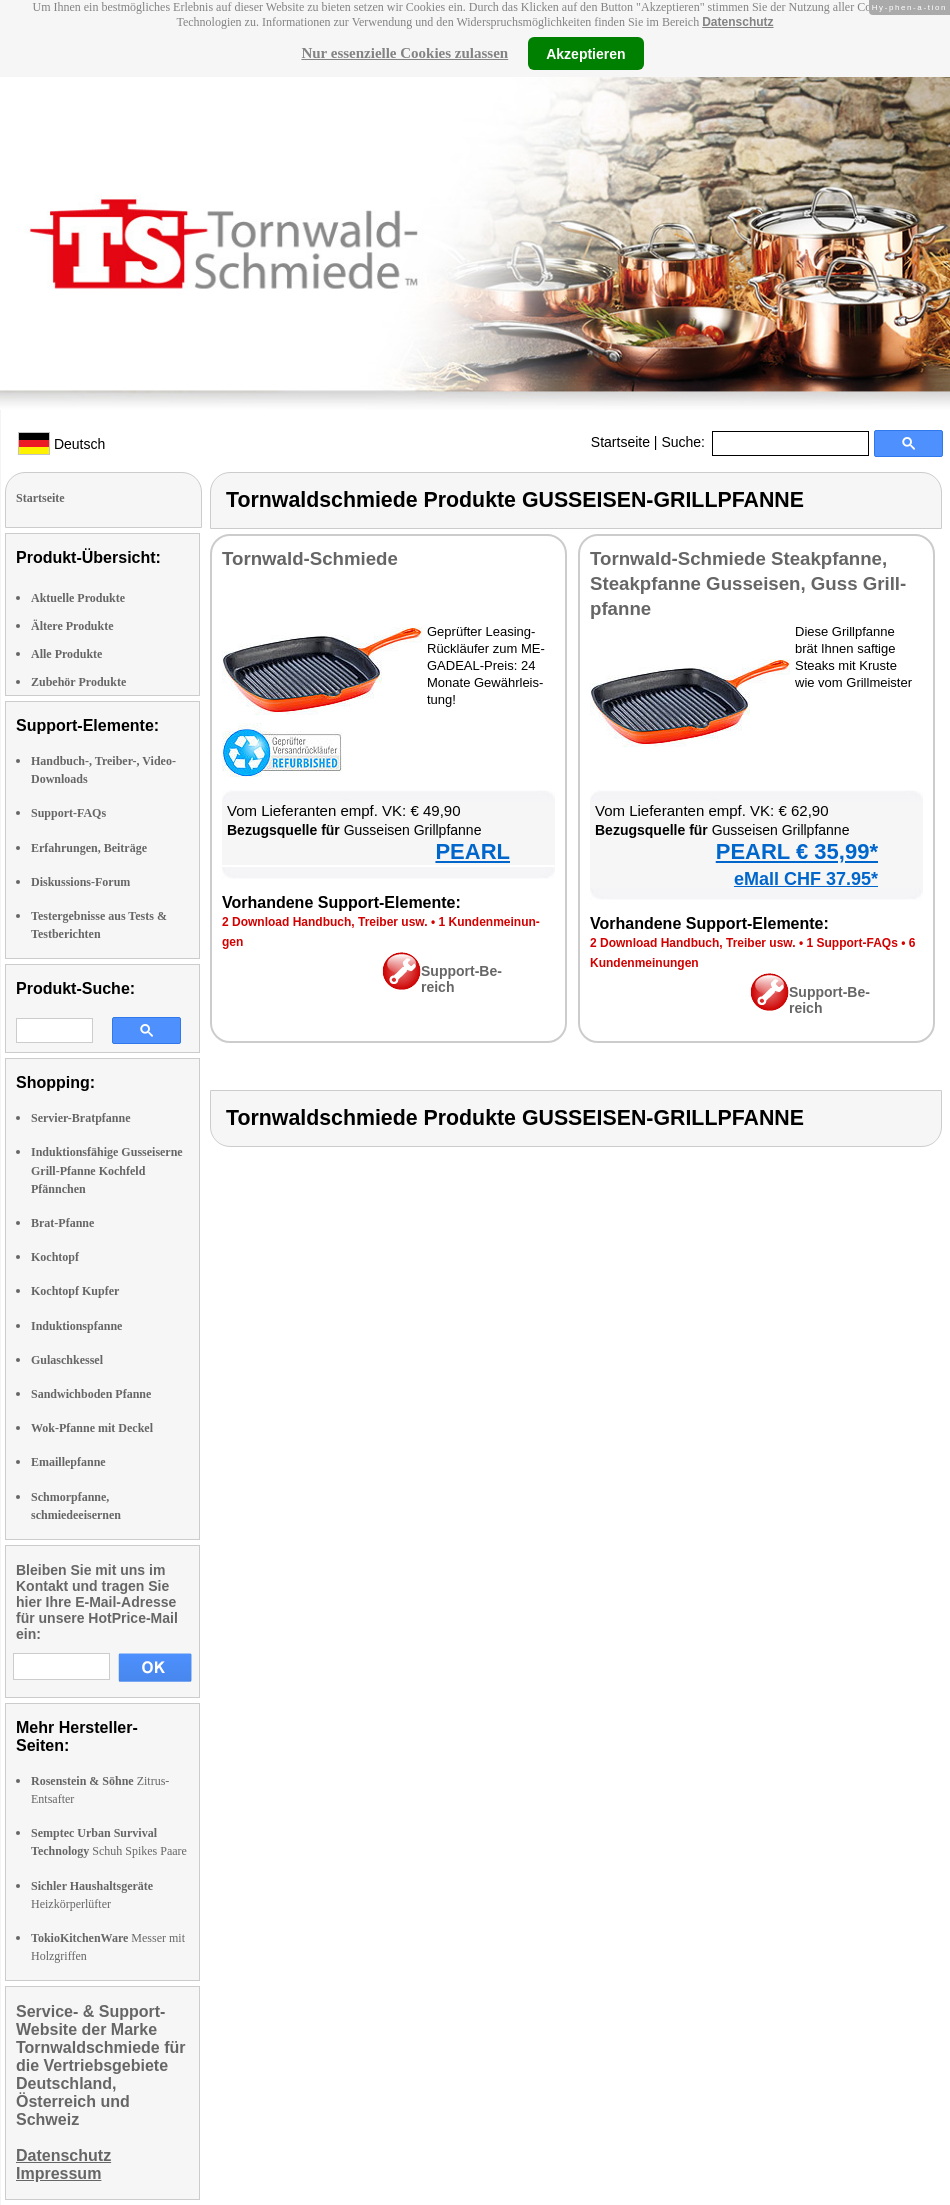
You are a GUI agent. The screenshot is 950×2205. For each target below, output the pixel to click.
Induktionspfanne (76, 1326)
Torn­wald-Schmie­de (310, 558)
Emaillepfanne (68, 1462)
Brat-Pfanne (62, 1223)
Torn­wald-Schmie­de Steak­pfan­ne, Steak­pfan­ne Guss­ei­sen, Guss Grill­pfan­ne (748, 583)
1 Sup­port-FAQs (851, 943)
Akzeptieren (585, 53)
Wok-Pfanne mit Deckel (92, 1428)
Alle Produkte (66, 654)
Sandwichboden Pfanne (91, 1394)
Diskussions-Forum (80, 882)
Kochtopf (55, 1257)
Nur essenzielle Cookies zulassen (404, 53)
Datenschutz (737, 22)
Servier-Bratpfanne (81, 1118)
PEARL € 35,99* (797, 851)
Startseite (620, 442)
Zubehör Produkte (78, 682)
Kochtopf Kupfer (75, 1291)
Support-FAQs (68, 813)
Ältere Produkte (72, 626)
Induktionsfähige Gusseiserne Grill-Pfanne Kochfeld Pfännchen (107, 1170)
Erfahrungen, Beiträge (89, 848)
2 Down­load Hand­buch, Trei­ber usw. (325, 922)
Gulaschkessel (67, 1360)
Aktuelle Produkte (78, 598)
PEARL (472, 851)
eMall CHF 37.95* (806, 879)
